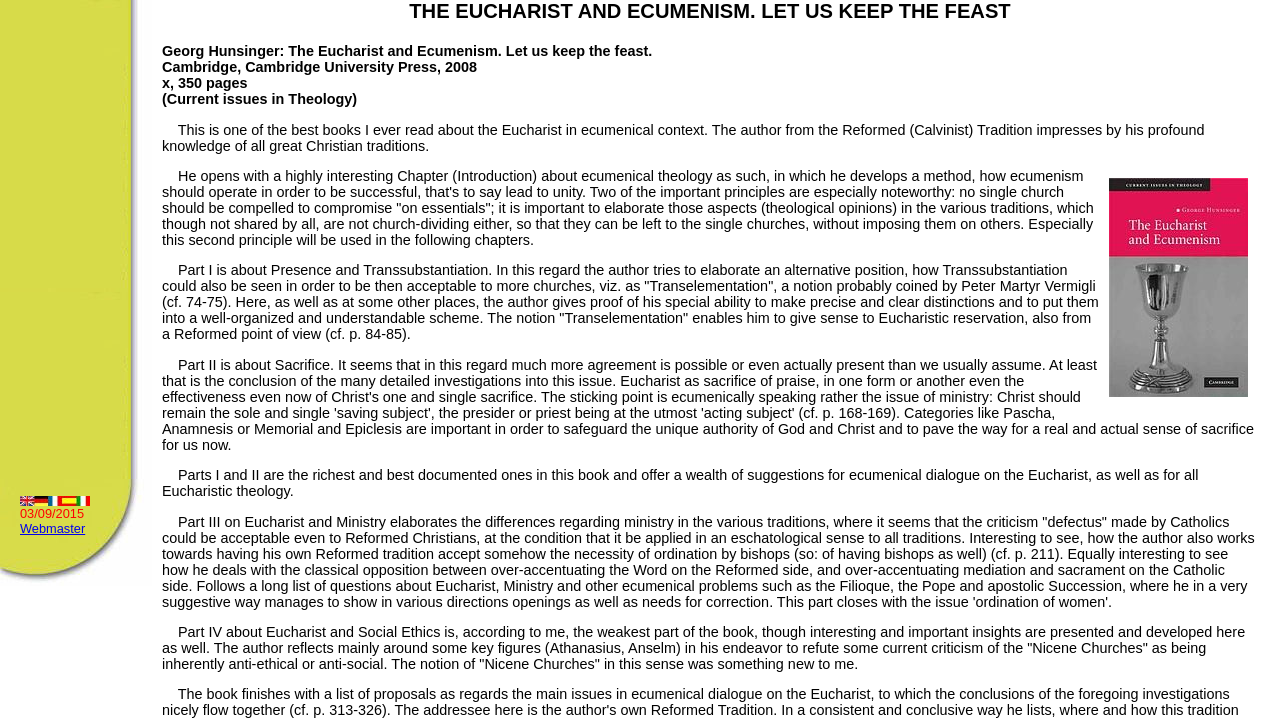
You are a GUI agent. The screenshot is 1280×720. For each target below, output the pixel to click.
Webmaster (52, 528)
